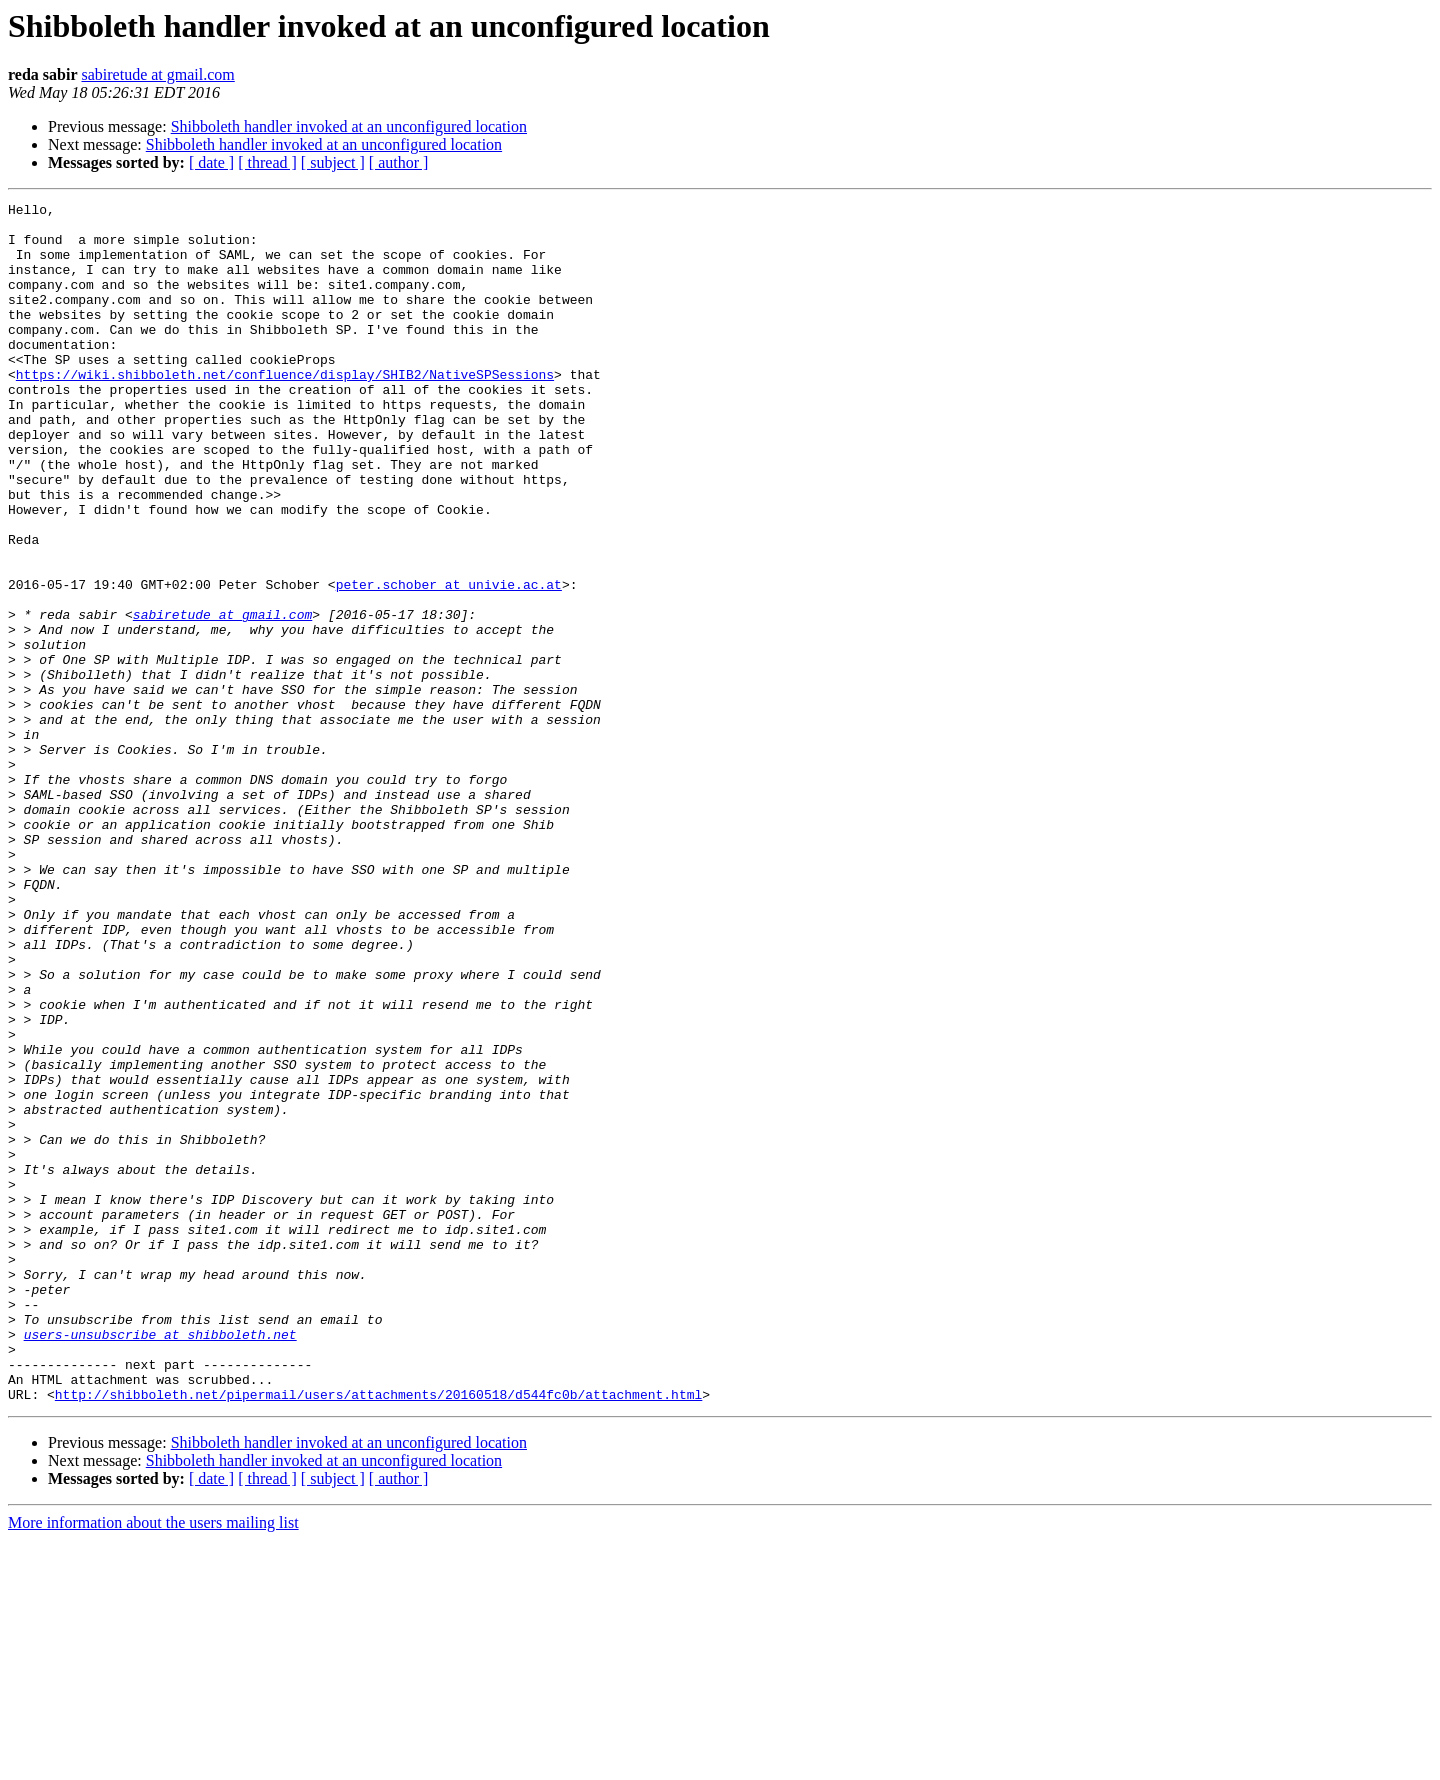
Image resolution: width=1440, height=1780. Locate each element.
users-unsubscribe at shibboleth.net (160, 1562)
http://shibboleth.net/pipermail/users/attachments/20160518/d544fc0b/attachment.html (378, 1634)
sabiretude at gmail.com (157, 74)
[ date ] (211, 162)
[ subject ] (333, 162)
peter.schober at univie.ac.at (449, 662)
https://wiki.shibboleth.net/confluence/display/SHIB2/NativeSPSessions (285, 410)
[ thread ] (267, 162)
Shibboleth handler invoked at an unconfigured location (349, 126)
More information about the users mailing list (153, 1762)
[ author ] (399, 162)
